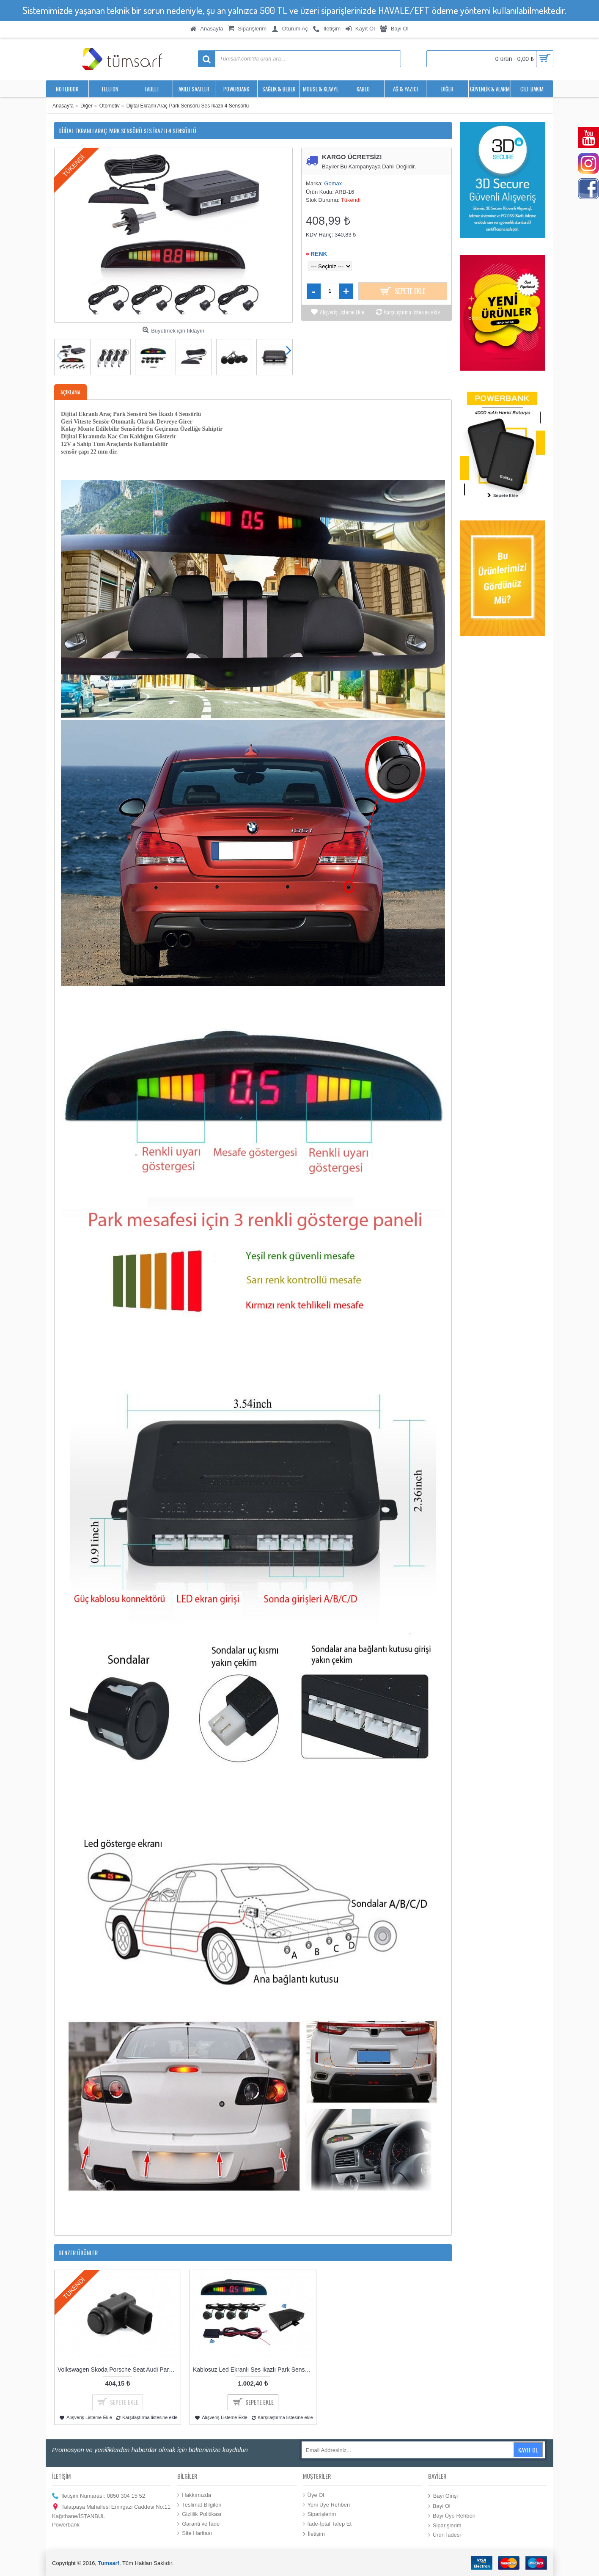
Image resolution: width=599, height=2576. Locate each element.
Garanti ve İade (198, 2524)
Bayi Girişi (443, 2496)
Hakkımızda (194, 2495)
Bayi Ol (439, 2506)
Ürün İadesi (444, 2535)
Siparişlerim (319, 2514)
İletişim (314, 2534)
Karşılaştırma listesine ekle (412, 311)
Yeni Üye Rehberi (326, 2504)
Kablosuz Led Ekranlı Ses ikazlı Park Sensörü (253, 2369)
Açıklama (70, 392)
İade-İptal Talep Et (327, 2524)
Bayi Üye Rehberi (451, 2516)
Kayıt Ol (528, 2449)
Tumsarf (108, 2563)
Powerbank (66, 2524)
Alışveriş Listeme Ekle (342, 311)
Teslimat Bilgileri (199, 2504)
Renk (318, 253)
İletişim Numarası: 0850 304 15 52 (98, 2496)
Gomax (333, 183)
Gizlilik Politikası (199, 2514)
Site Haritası (194, 2533)
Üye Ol (313, 2495)
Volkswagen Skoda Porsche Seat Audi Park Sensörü (119, 2369)
